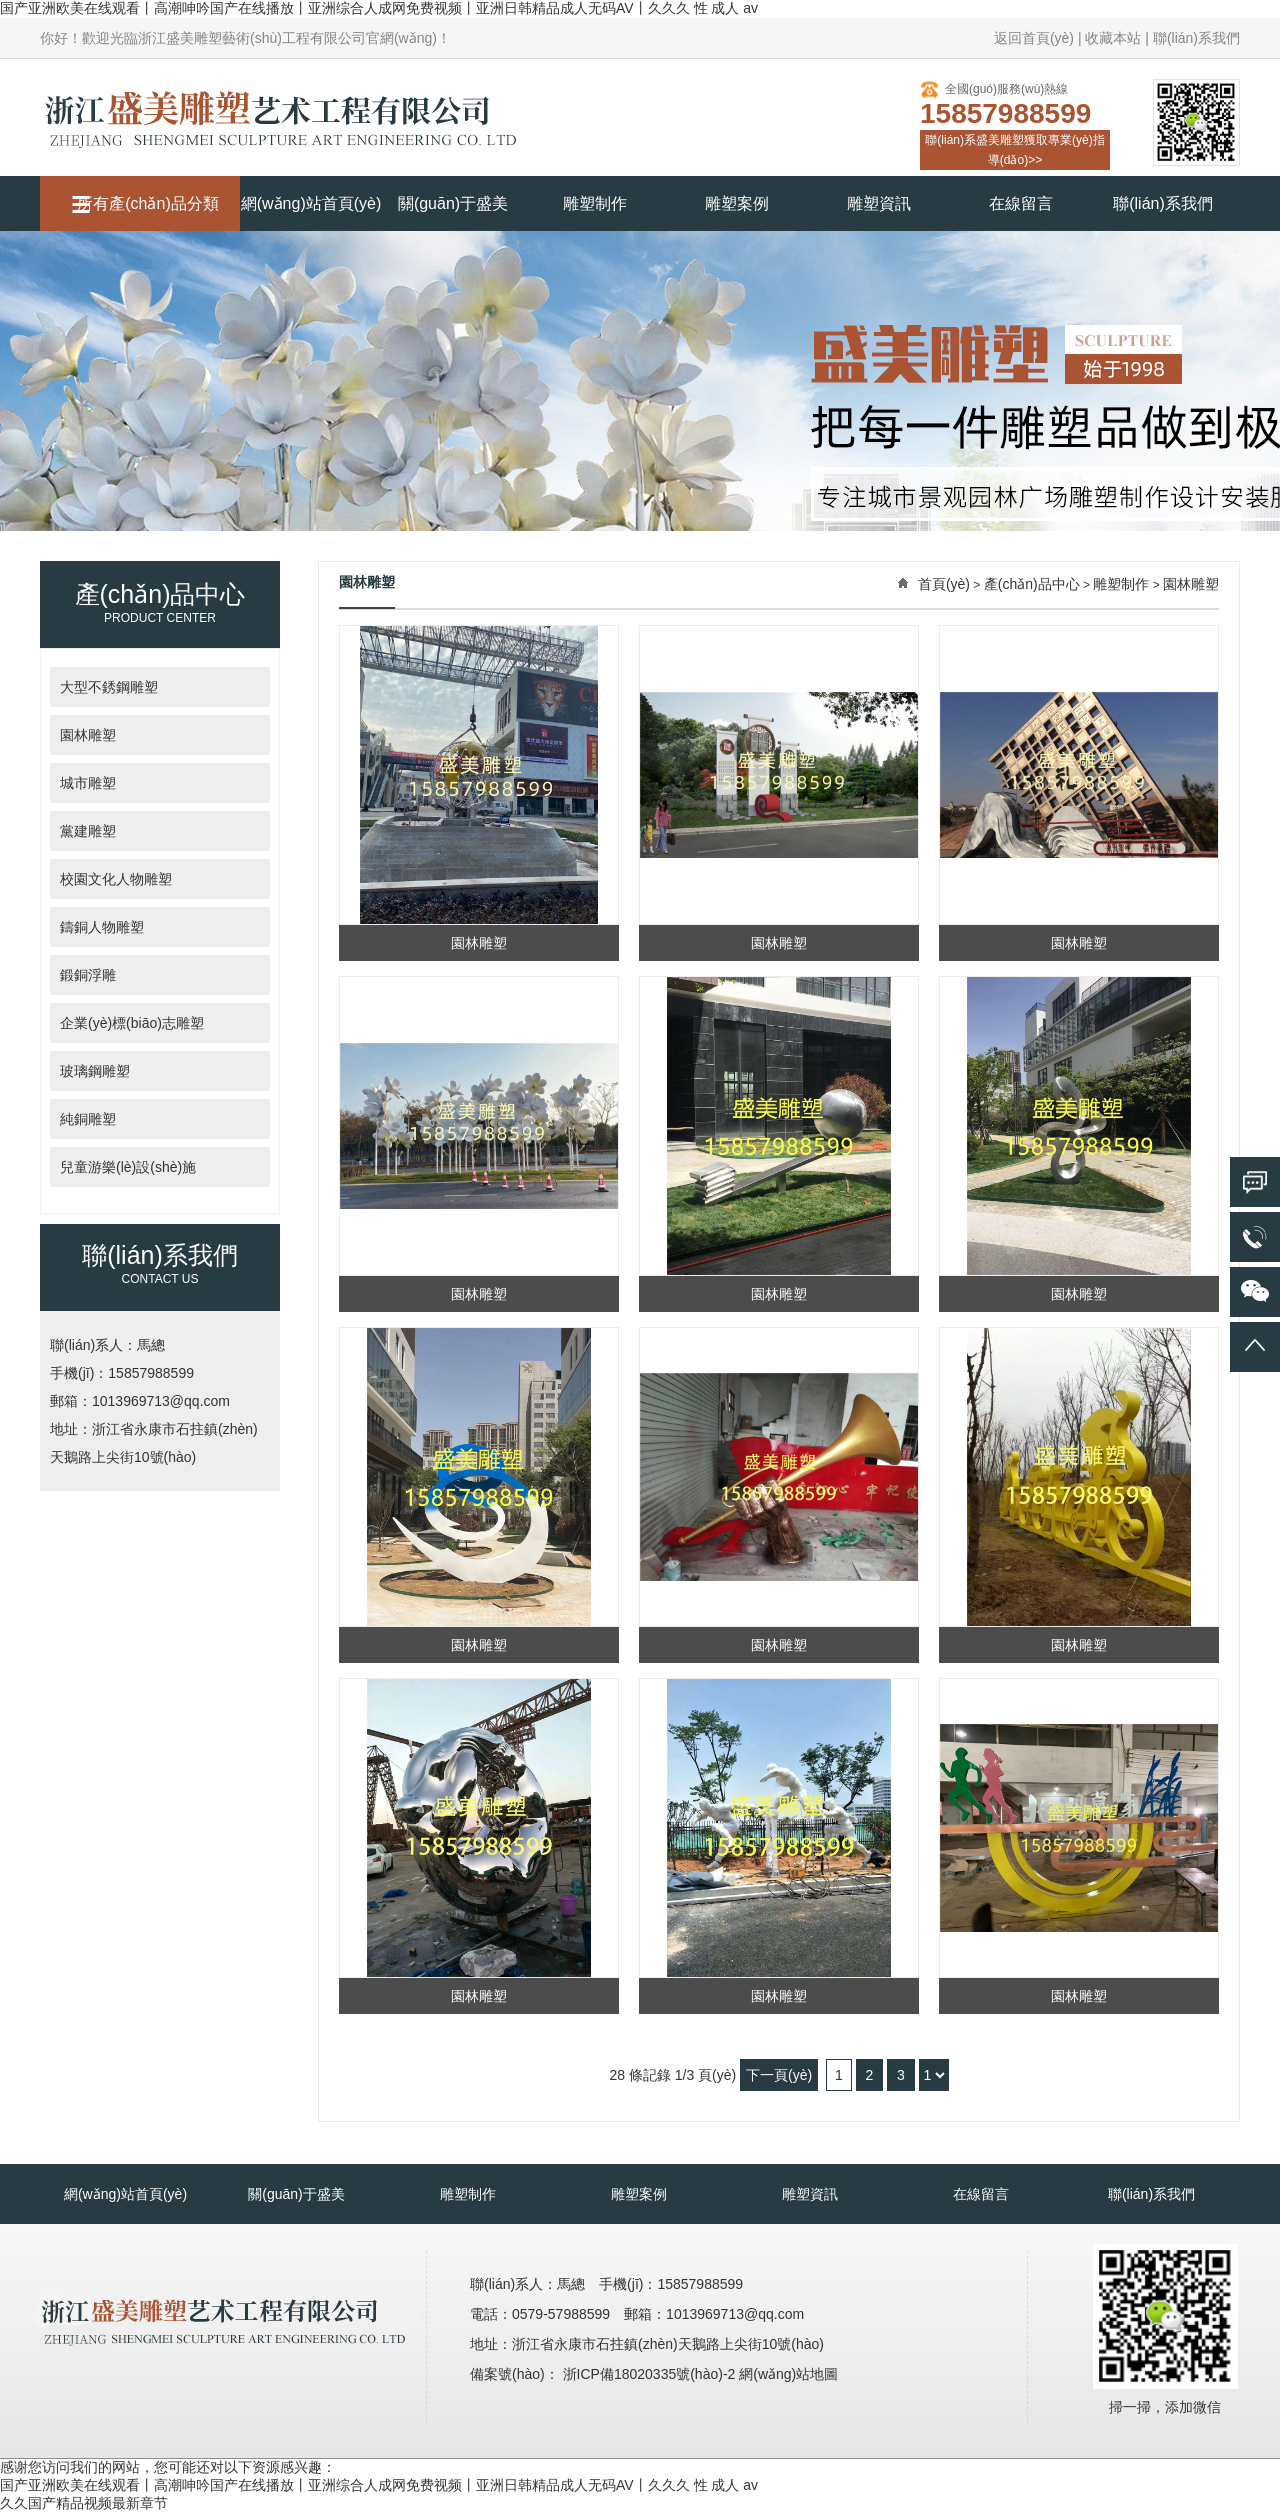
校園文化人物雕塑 (116, 879)
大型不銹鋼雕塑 (109, 687)
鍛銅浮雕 (88, 975)
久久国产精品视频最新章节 (84, 2503)
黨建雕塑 (88, 831)
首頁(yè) (944, 584)
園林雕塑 (88, 735)
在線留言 (1021, 203)
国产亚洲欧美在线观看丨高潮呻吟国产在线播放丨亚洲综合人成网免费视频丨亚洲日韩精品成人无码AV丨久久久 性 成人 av (379, 8)
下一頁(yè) (779, 2075)
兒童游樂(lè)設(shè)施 (128, 1167)
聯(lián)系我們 (1196, 38)
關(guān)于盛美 (453, 203)
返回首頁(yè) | (1038, 38)
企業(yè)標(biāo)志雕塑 (132, 1023)
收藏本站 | (1117, 38)
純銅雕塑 (88, 1119)
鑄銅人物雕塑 (102, 927)
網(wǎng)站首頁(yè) (311, 203)
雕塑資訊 (879, 203)
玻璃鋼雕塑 (95, 1071)
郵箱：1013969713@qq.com (140, 1401)
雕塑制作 (595, 203)
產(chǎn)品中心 (1032, 584)
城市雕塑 (88, 783)
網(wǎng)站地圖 (788, 2374)
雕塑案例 (737, 203)
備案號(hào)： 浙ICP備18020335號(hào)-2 (604, 2374)
